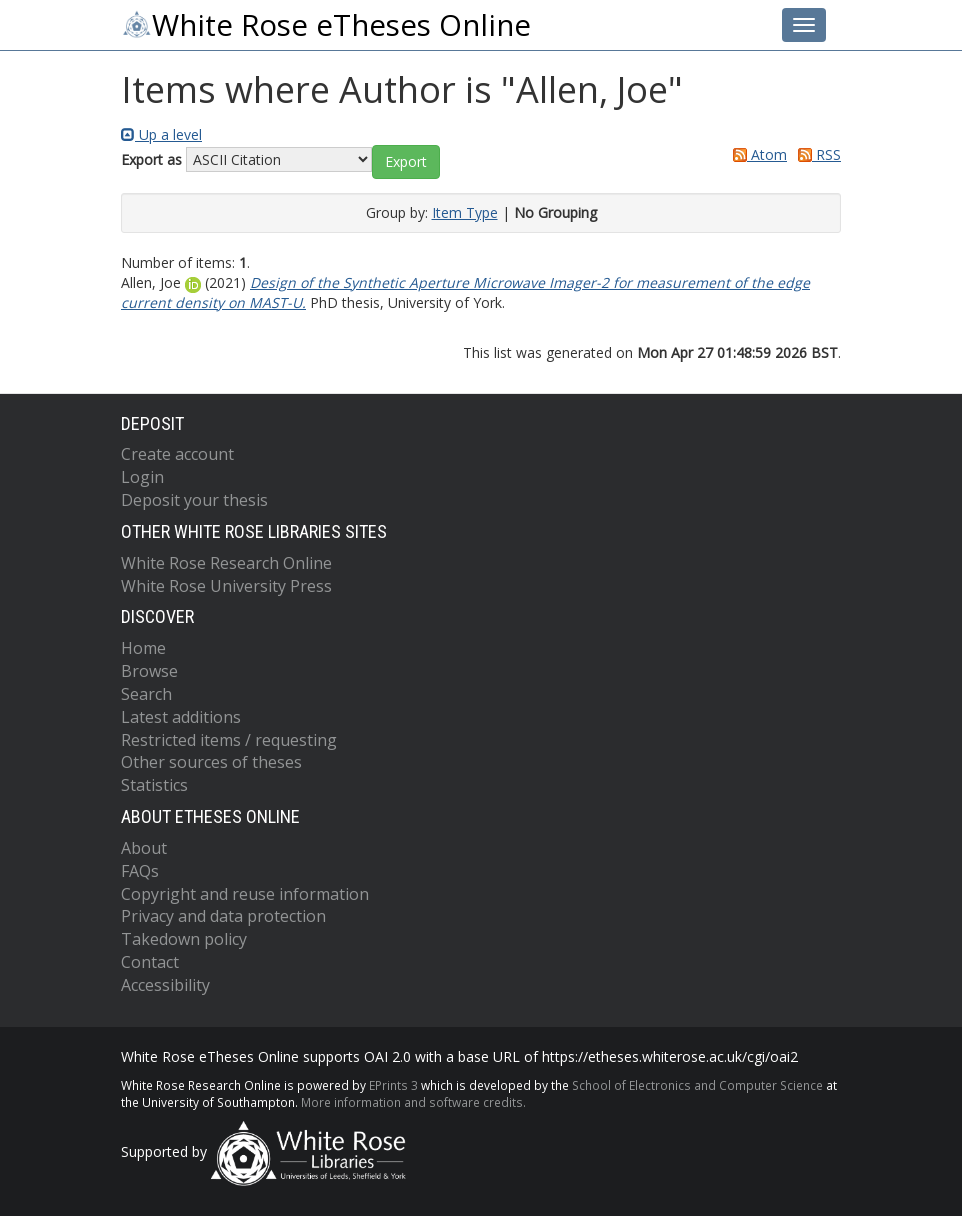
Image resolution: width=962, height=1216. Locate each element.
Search (146, 694)
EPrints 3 (393, 1085)
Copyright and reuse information (245, 894)
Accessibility (165, 985)
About (144, 848)
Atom (756, 154)
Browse (149, 671)
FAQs (140, 871)
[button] (406, 162)
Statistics (154, 785)
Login (142, 477)
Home (143, 648)
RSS (816, 154)
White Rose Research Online (226, 563)
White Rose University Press (226, 586)
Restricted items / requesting (229, 740)
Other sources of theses (211, 762)
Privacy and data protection (223, 916)
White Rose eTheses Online (326, 25)
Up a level (161, 134)
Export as (151, 159)
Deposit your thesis (194, 500)
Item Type (465, 212)
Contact (150, 962)
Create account (177, 454)
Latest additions (181, 717)
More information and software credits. (413, 1102)
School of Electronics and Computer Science (697, 1085)
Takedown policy (184, 939)
